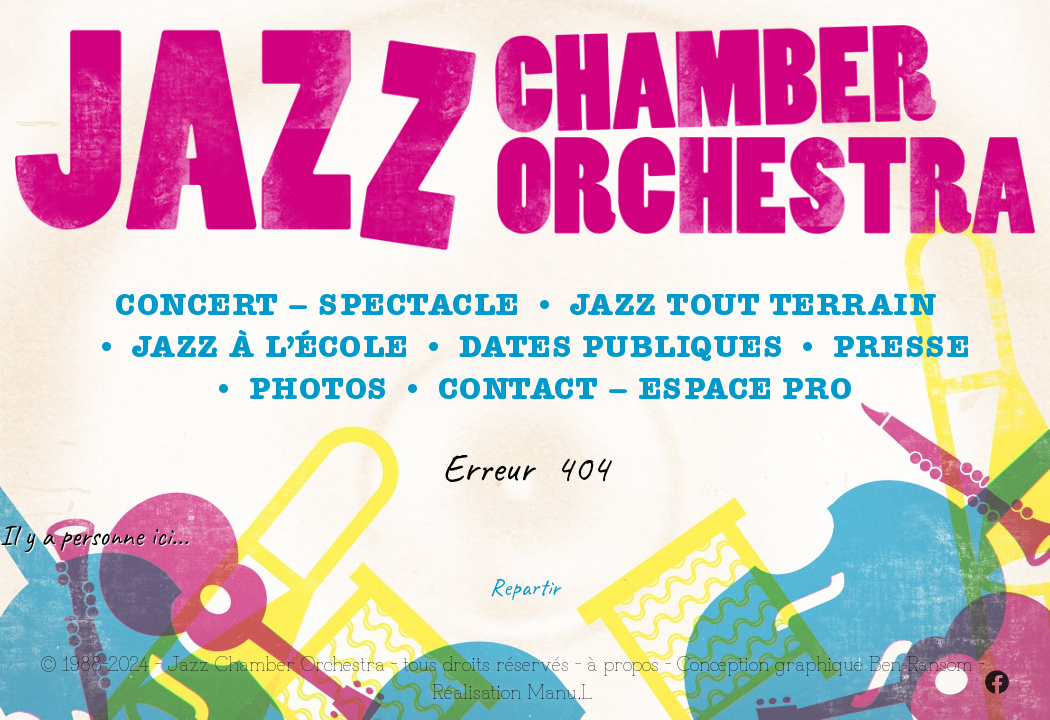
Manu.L (559, 690)
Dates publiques (621, 347)
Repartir (525, 587)
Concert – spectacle (317, 305)
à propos (623, 662)
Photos (318, 389)
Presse (901, 347)
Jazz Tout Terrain (753, 305)
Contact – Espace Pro (645, 389)
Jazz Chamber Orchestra (276, 662)
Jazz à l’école (270, 347)
